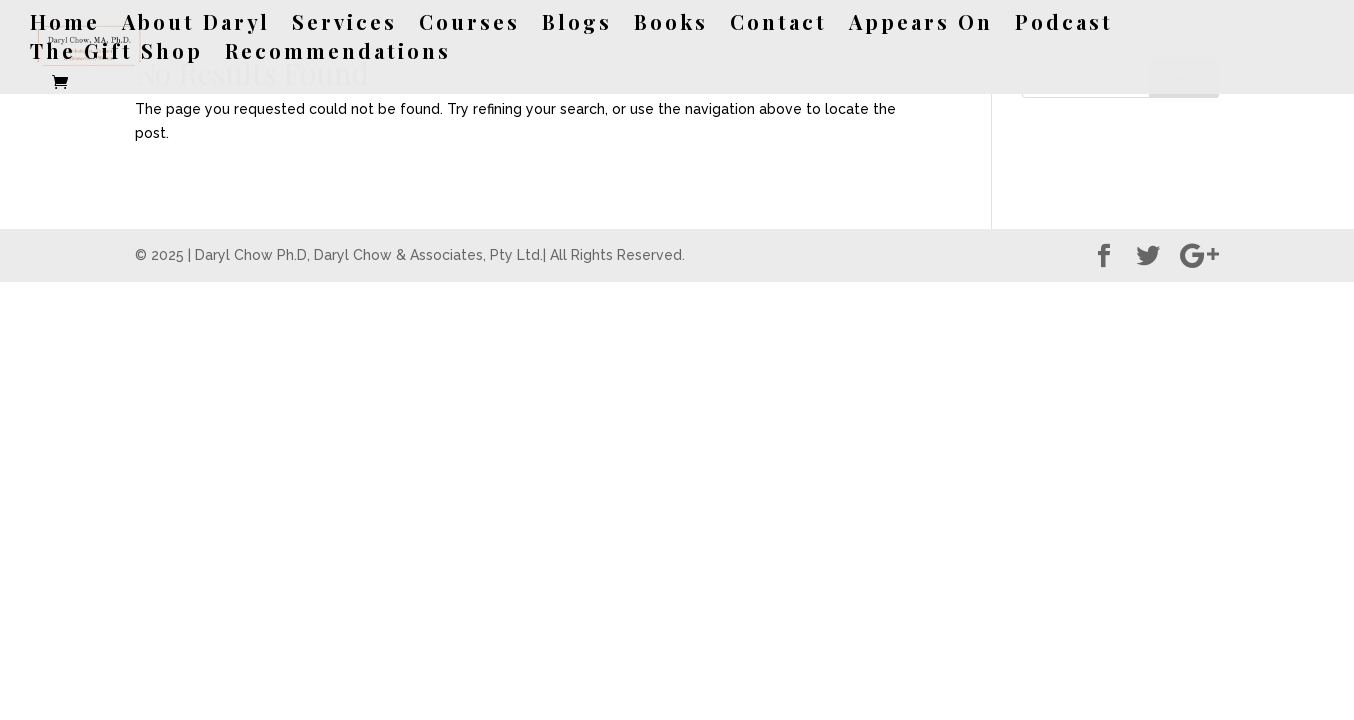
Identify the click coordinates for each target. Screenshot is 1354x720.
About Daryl (196, 25)
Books (671, 25)
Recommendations (338, 54)
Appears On (921, 25)
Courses (469, 25)
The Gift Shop (116, 54)
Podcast (1064, 25)
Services (344, 25)
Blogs (577, 25)
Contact (778, 25)
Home (65, 25)
